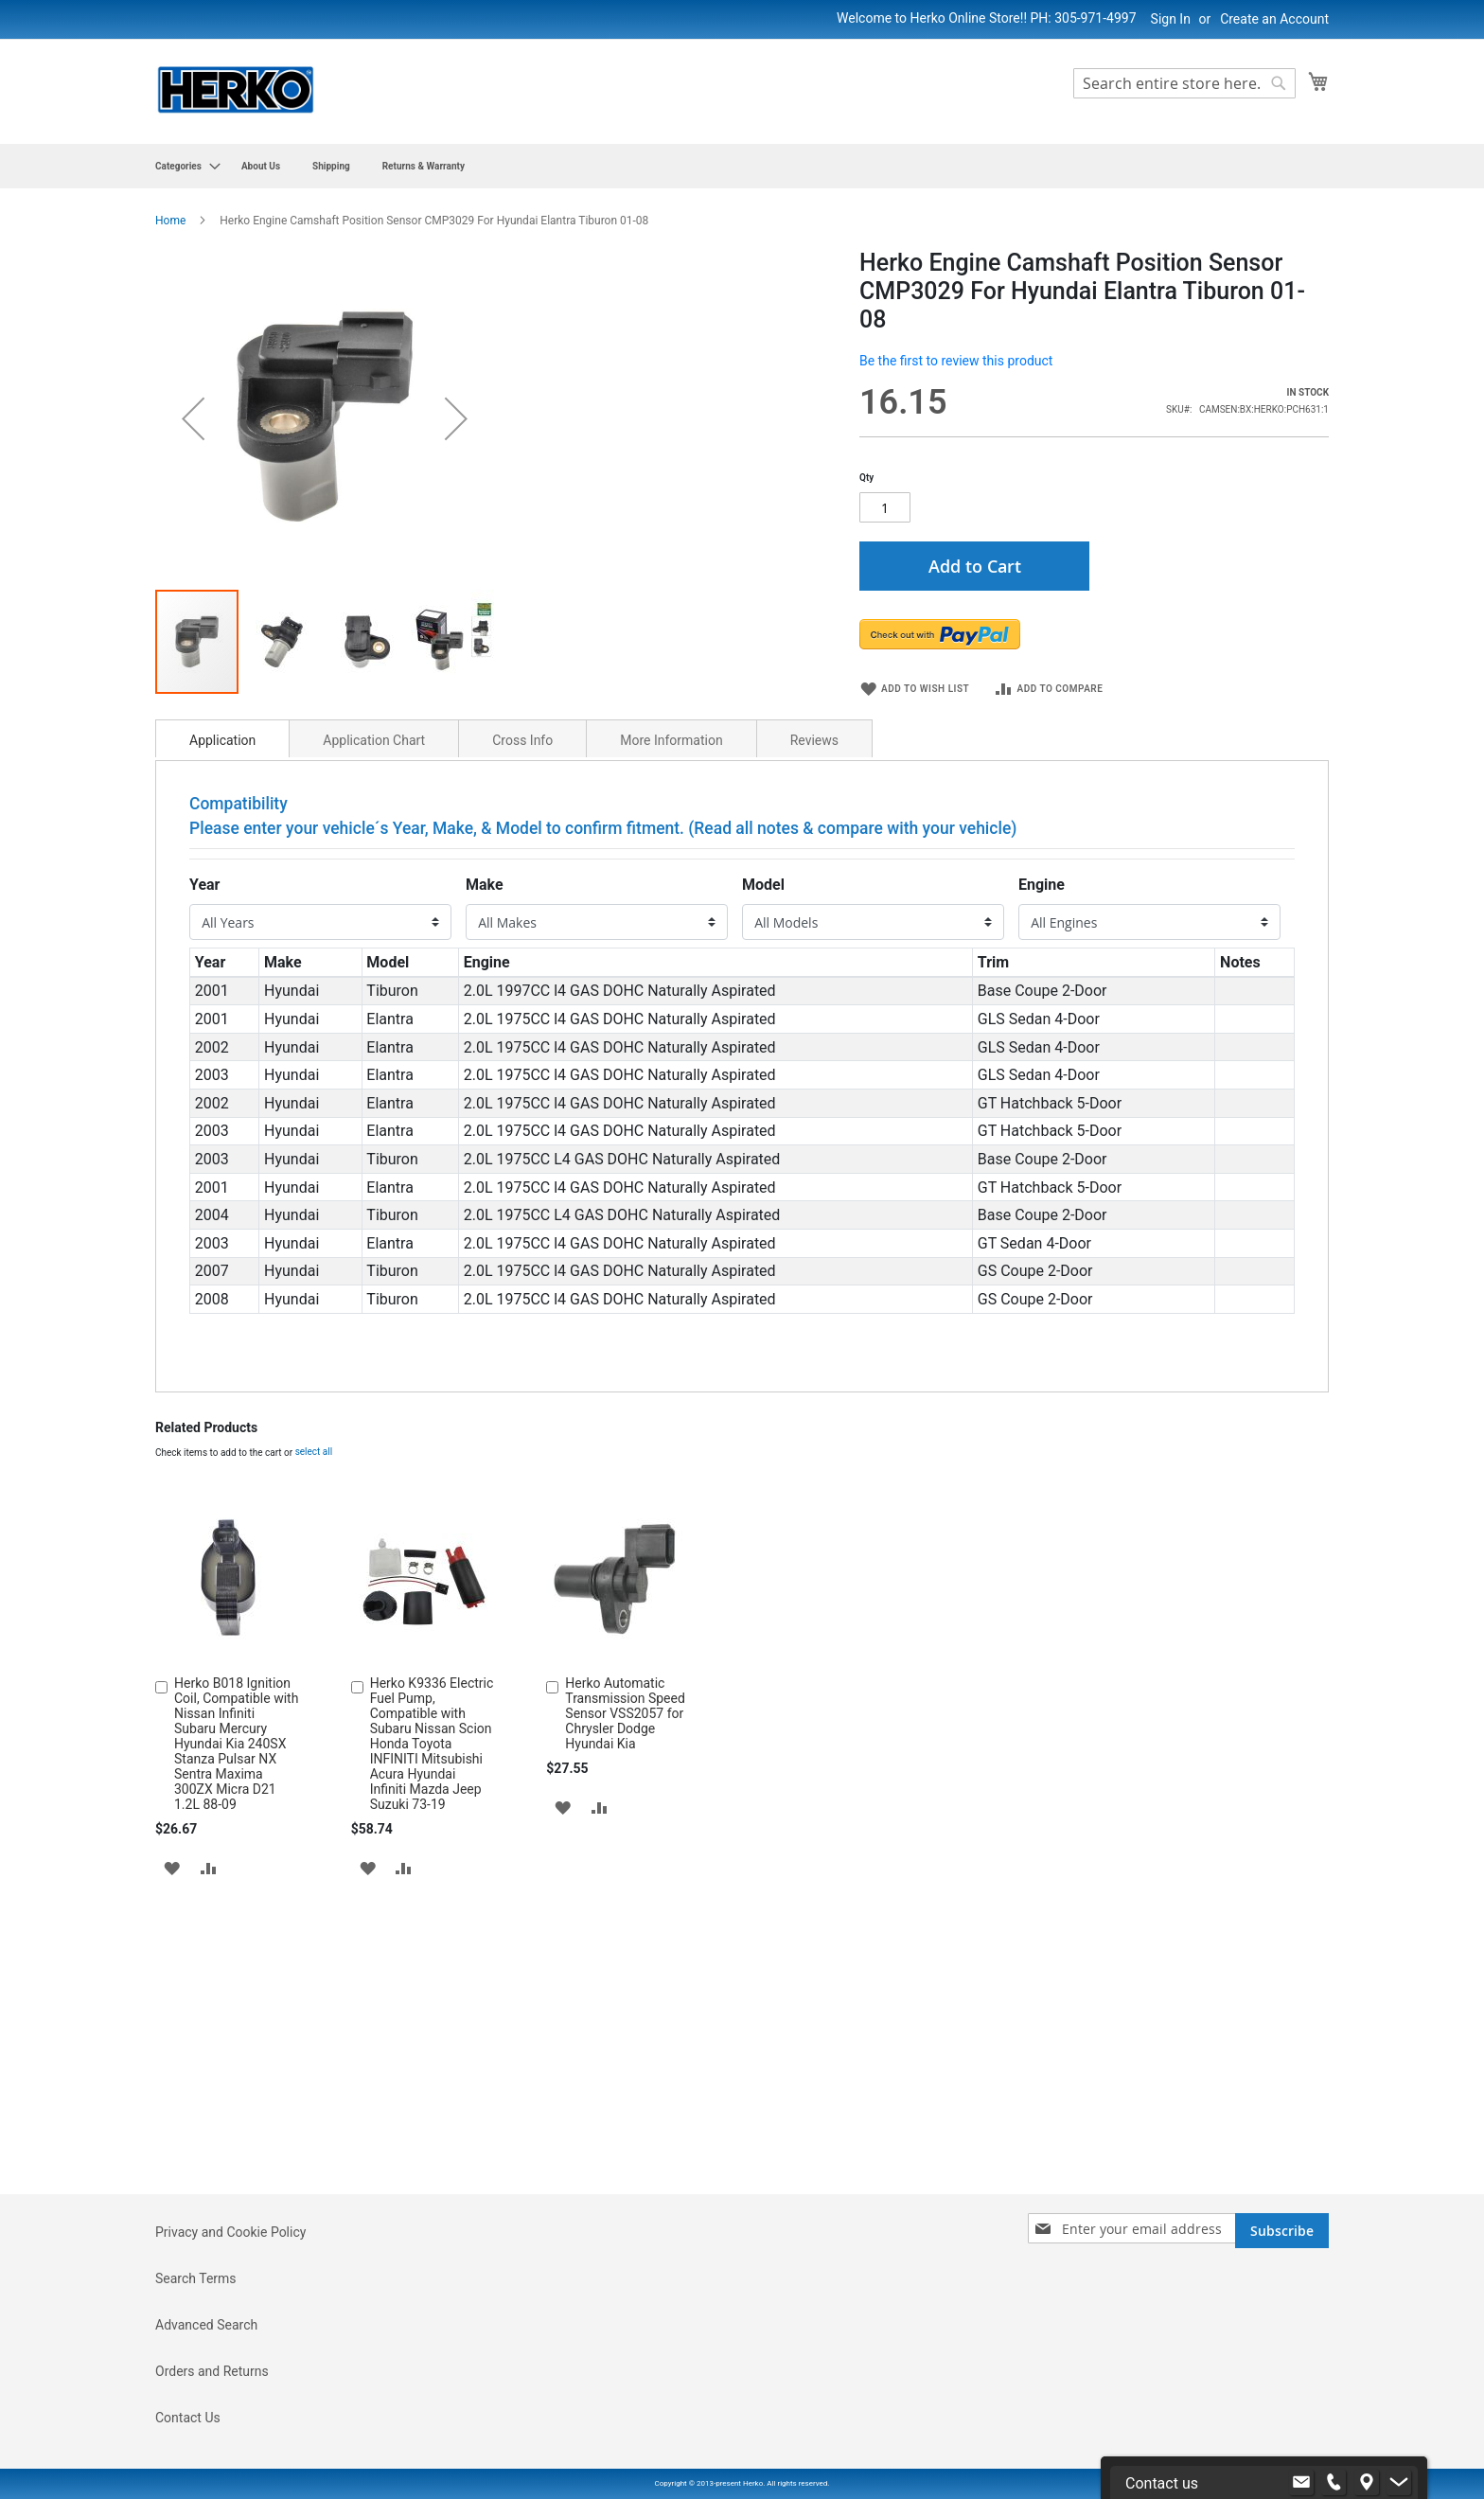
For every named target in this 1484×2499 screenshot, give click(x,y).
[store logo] (235, 90)
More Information (671, 956)
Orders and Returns (212, 2371)
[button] (171, 2083)
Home (170, 220)
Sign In (1171, 19)
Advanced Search (206, 2324)
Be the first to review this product (955, 360)
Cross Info (522, 956)
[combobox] (1184, 83)
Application (222, 956)
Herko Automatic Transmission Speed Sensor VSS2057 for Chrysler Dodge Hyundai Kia (625, 1929)
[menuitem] (182, 166)
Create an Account (1274, 19)
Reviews (814, 956)
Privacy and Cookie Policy (230, 2232)
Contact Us (188, 2417)
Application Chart (374, 956)
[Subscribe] (1282, 2230)
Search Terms (196, 2278)
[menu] (742, 166)
